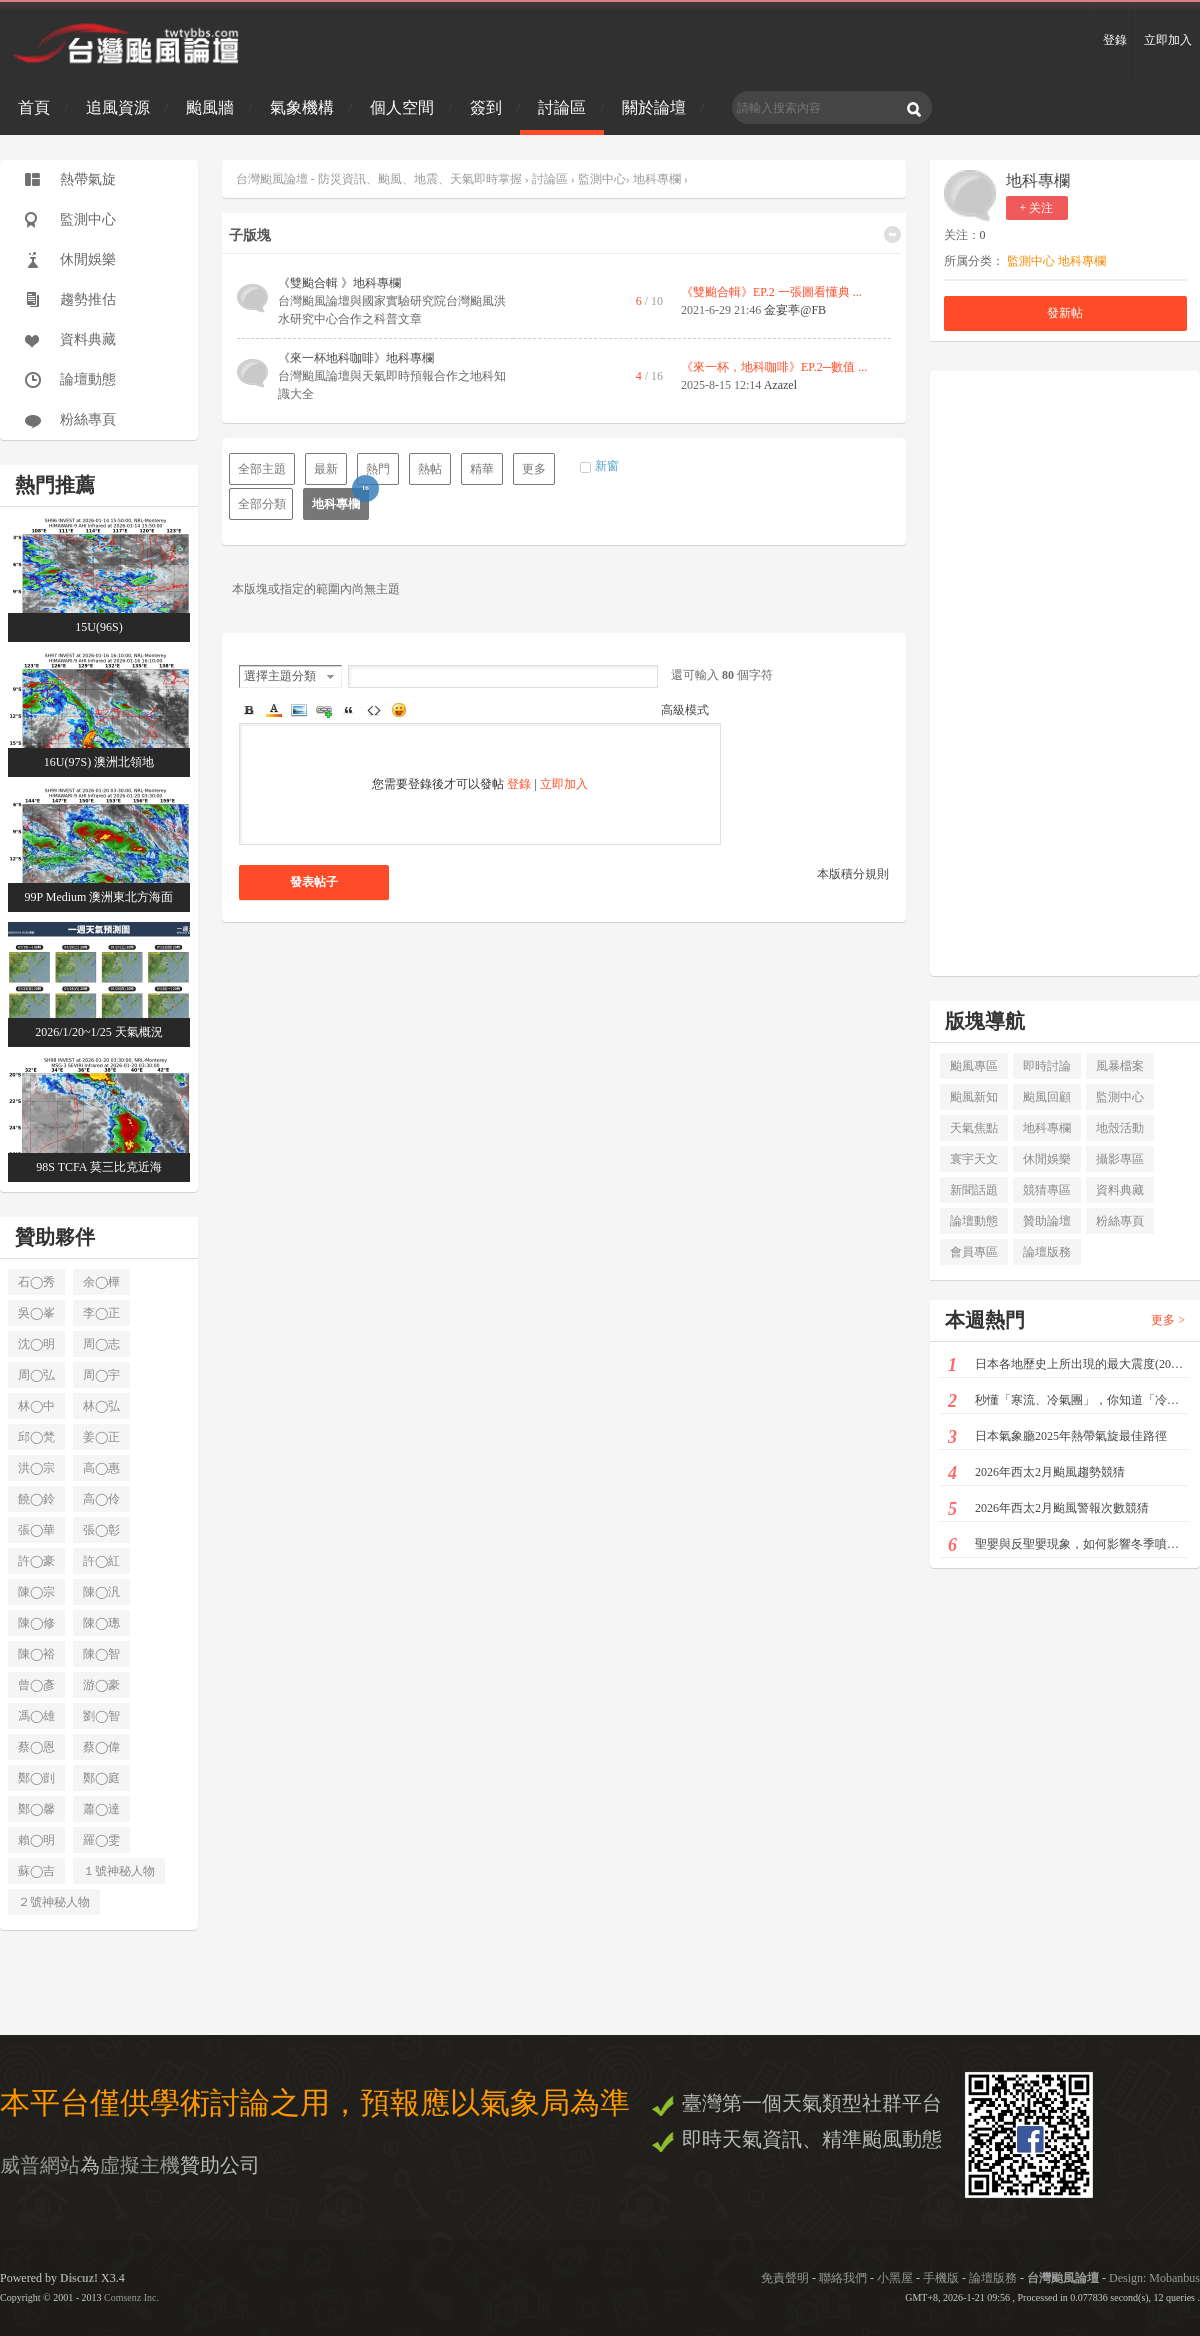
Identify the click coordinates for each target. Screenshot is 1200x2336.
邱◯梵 (36, 1437)
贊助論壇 (1047, 1221)
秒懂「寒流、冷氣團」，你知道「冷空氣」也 (1068, 1401)
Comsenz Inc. (131, 2297)
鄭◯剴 (36, 1778)
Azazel (780, 385)
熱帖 (430, 469)
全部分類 (262, 504)
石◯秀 (36, 1282)
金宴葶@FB (795, 310)
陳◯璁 (101, 1623)
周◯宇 (101, 1375)
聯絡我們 (843, 2278)
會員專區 (974, 1252)
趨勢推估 (88, 299)
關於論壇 (654, 107)
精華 (482, 469)
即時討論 (1047, 1066)
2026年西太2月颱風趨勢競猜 (1036, 1473)
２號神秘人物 (54, 1902)
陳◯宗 (36, 1592)
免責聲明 (785, 2278)
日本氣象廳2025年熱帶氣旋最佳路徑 (1057, 1437)
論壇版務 (1047, 1252)
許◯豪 (36, 1561)
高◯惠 (101, 1468)
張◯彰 (101, 1530)
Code (374, 710)
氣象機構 (302, 107)
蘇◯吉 (36, 1871)
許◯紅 (101, 1561)
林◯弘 (101, 1406)
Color (274, 710)
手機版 (941, 2278)
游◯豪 (101, 1685)
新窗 (607, 466)
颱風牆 (210, 107)
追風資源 (118, 107)
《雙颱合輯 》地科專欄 (339, 283)
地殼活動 (1120, 1128)
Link (324, 710)
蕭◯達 (101, 1809)
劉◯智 (101, 1716)
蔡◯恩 (36, 1747)
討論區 (562, 107)
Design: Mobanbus (1154, 2278)
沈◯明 (36, 1344)
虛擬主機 (140, 2165)
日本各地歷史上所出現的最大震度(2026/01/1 (1068, 1365)
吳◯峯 (36, 1313)
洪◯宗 (36, 1468)
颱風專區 (974, 1066)
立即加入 (1168, 40)
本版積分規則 (853, 874)
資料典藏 (88, 339)
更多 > (1168, 1320)
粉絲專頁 (88, 419)
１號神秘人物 (119, 1871)
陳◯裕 (36, 1654)
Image (299, 710)
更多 (534, 469)
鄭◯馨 (36, 1809)
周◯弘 (36, 1375)
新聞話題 (974, 1190)
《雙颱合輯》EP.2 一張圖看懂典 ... (771, 292)
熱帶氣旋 (88, 179)
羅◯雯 (101, 1840)
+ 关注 (1037, 208)
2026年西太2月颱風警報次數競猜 (1048, 1509)
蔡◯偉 (101, 1747)
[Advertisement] (996, 671)
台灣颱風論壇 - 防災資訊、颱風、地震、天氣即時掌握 (380, 179)
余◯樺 (101, 1282)
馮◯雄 (36, 1716)
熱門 (378, 469)
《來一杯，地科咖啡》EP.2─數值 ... (774, 367)
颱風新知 (974, 1097)
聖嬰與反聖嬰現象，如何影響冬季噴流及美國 (1068, 1545)
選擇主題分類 (280, 676)
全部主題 (262, 469)
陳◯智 (101, 1654)
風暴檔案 (1120, 1066)
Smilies (399, 710)
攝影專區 (1120, 1159)
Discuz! (79, 2278)
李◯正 (101, 1313)
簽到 (486, 107)
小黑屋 (895, 2278)
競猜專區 (1047, 1190)
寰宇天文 (974, 1159)
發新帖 (1065, 313)
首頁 (34, 107)
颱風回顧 (1047, 1097)
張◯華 (36, 1530)
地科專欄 (657, 179)
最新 (326, 469)
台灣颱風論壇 (1064, 2278)
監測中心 (88, 219)
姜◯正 (101, 1437)
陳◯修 (36, 1623)
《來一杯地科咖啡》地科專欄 (356, 358)
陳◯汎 (101, 1592)
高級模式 (685, 710)
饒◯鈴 (36, 1499)
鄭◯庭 (101, 1778)
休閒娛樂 (88, 259)
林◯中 (36, 1406)
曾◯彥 (36, 1685)
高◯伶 (101, 1499)
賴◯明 (36, 1840)
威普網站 (40, 2165)
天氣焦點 (974, 1128)
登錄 (1115, 40)
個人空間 (402, 107)
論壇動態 (88, 379)
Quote (349, 710)
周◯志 (101, 1344)
